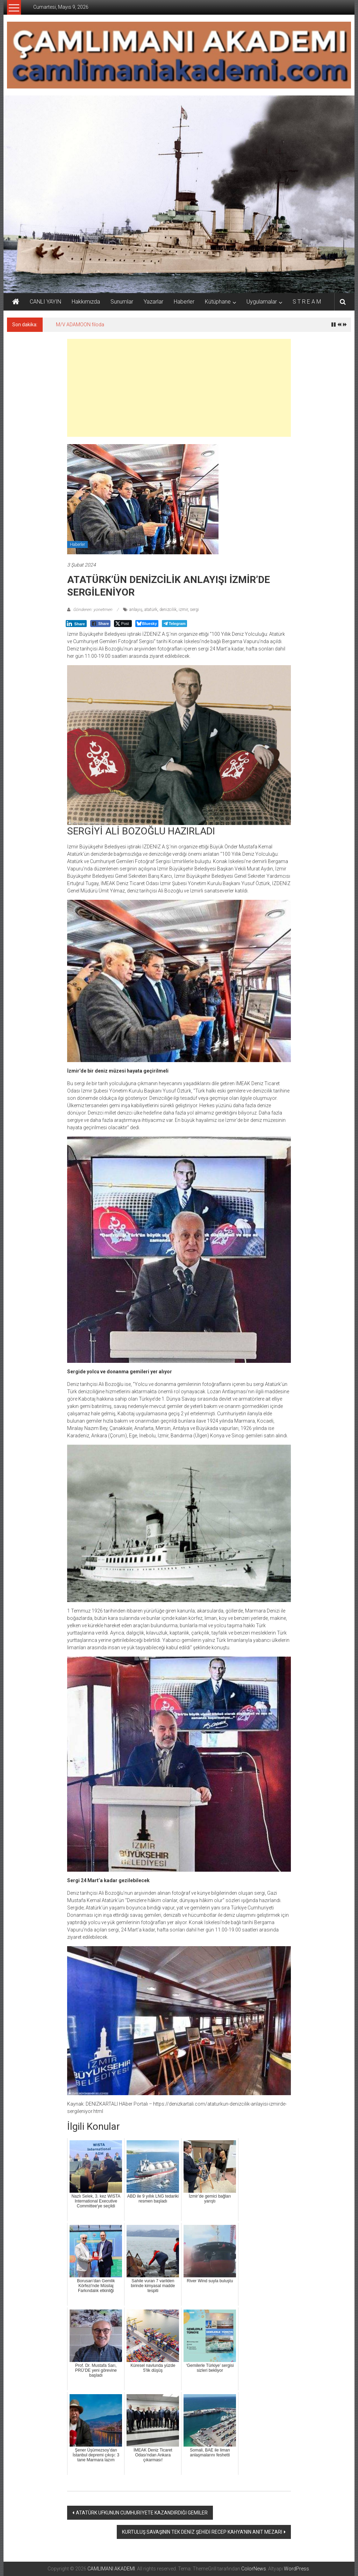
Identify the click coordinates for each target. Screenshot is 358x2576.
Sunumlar (121, 301)
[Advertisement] (179, 388)
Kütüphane (218, 301)
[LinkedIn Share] (76, 623)
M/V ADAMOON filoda (80, 324)
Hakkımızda (86, 301)
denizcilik (168, 609)
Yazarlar (153, 301)
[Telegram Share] (174, 623)
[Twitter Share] (123, 623)
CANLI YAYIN (45, 301)
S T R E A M (307, 301)
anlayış (135, 609)
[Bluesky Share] (146, 623)
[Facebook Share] (100, 623)
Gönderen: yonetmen (92, 609)
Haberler (184, 301)
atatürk (150, 609)
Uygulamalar (261, 301)
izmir (183, 609)
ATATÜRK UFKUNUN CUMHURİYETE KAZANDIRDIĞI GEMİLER (142, 2512)
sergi (194, 609)
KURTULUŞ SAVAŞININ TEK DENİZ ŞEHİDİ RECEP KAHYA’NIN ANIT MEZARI (202, 2532)
